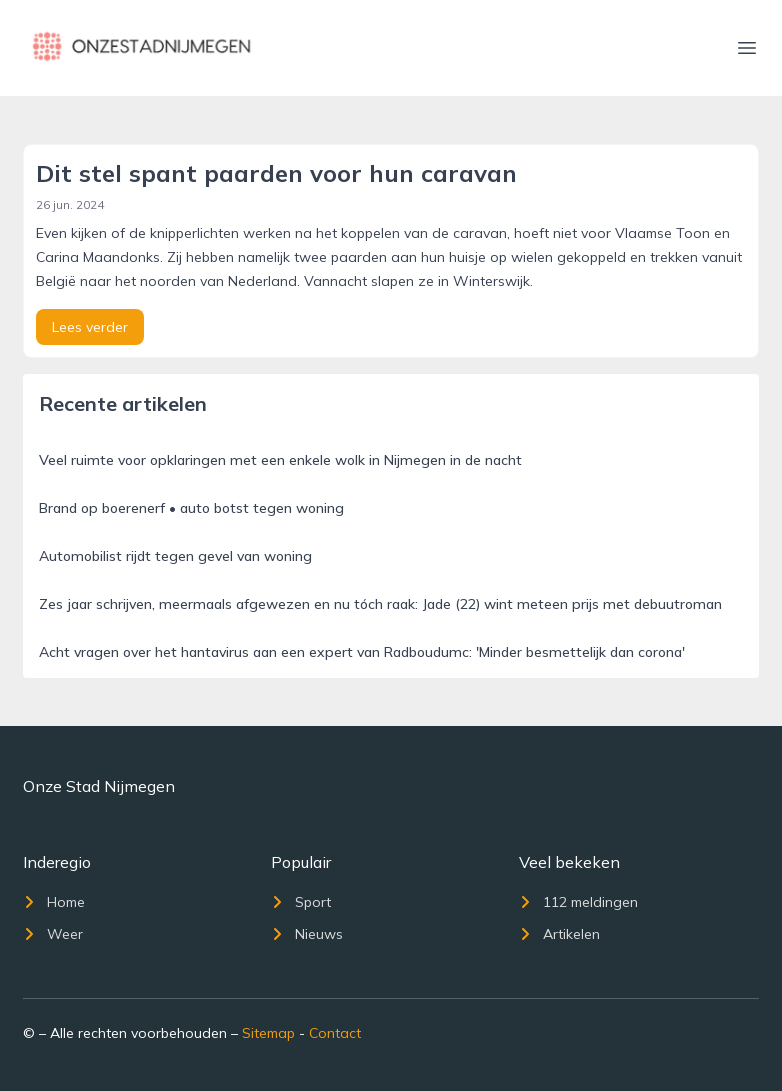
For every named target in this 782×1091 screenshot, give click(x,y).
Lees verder (90, 327)
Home (54, 902)
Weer (53, 934)
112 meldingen (578, 902)
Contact (335, 1033)
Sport (301, 902)
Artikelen (559, 934)
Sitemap (268, 1033)
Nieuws (307, 934)
